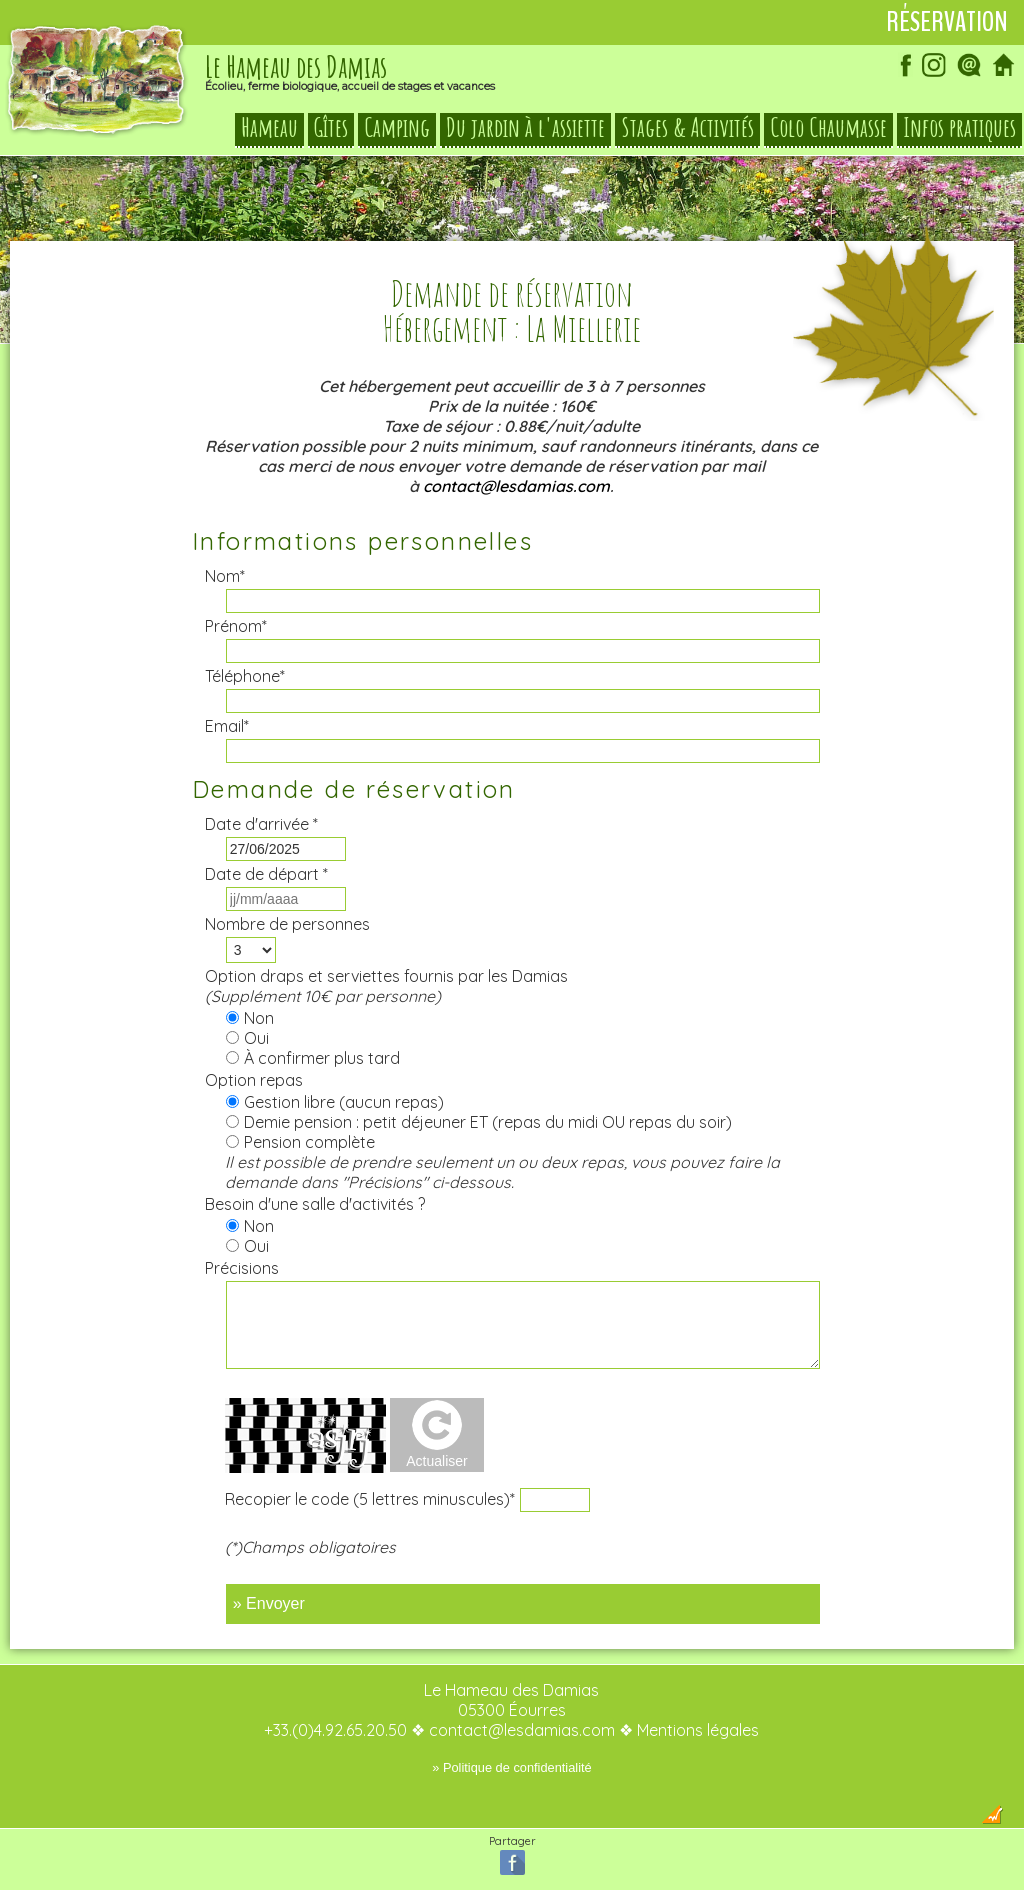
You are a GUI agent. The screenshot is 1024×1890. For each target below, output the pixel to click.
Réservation (947, 22)
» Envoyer (269, 1603)
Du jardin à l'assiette (525, 128)
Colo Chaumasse (828, 128)
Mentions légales (698, 1730)
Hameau (269, 128)
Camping (397, 128)
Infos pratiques (959, 128)
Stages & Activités (687, 128)
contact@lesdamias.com (516, 486)
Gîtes (331, 128)
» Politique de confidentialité (511, 1767)
